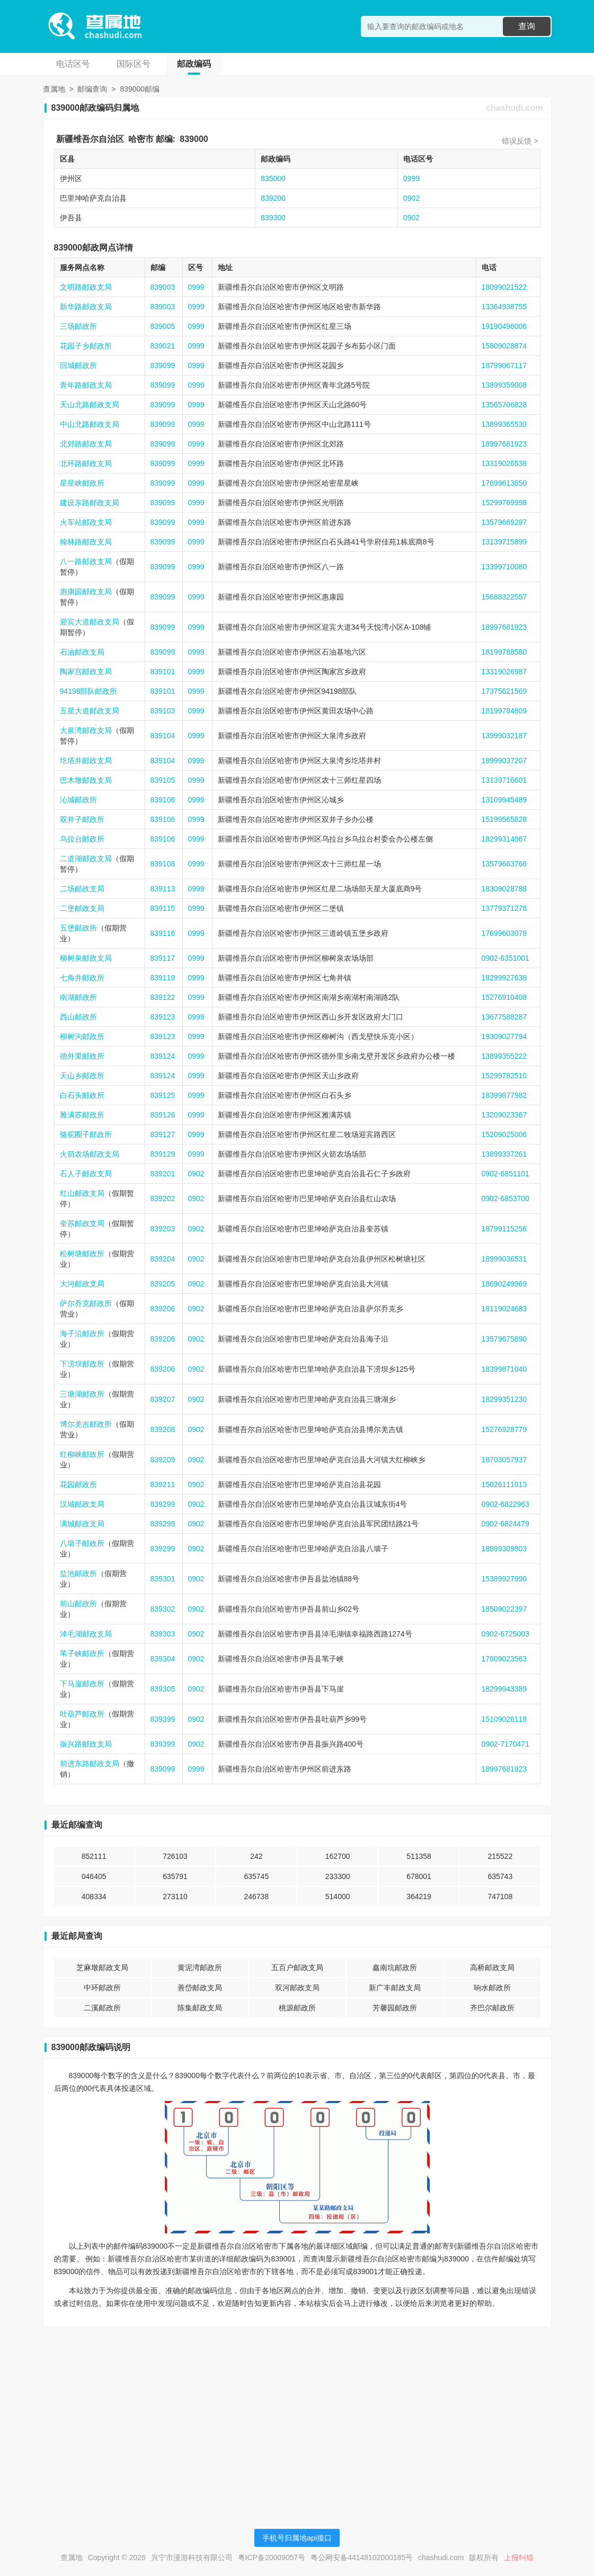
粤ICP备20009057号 (272, 2557)
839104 (162, 735)
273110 (175, 1896)
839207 (162, 1399)
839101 (162, 671)
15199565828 (504, 819)
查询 (526, 26)
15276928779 (504, 1429)
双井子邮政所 (82, 819)
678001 (418, 1876)
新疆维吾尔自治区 (90, 139)
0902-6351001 (505, 958)
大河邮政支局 (82, 1284)
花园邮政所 (78, 1484)
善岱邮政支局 (200, 1987)
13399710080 (504, 566)
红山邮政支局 (82, 1193)
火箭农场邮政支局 (89, 1154)
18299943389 (504, 1689)
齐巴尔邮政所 (492, 2007)
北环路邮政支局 (86, 463)
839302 (162, 1609)
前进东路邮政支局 (89, 1763)
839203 (162, 1228)
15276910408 (504, 997)
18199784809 (504, 710)
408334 (94, 1896)
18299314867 (504, 839)
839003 (162, 287)
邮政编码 (194, 63)
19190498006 (504, 326)
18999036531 (504, 1259)
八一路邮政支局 (86, 561)
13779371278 (504, 908)
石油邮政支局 (82, 652)
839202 (162, 1198)
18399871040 (504, 1369)
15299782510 (504, 1075)
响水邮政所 (492, 1987)
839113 (162, 888)
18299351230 (504, 1399)
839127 (162, 1134)
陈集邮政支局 (200, 2007)
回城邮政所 (78, 365)
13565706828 (504, 404)
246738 (256, 1896)
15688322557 (504, 597)
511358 (418, 1856)
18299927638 (504, 977)
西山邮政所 (78, 1017)
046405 (94, 1876)
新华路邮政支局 (86, 306)
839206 (162, 1308)
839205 (162, 1284)
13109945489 (504, 799)
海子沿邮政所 (82, 1333)
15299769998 (504, 502)
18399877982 (504, 1095)
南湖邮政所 (78, 997)
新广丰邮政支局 (395, 1987)
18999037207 (504, 760)
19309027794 (504, 1036)
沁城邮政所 (78, 799)
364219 (418, 1896)
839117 (162, 958)
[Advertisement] (297, 2409)
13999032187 (504, 735)
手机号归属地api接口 (297, 2538)
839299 (162, 1504)
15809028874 (504, 346)
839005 (162, 326)
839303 (162, 1634)
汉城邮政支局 (82, 1504)
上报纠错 (519, 2557)
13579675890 (504, 1339)
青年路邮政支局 (86, 385)
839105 (162, 780)
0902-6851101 (505, 1173)
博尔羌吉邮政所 (86, 1424)
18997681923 (504, 444)
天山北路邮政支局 (89, 404)
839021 (162, 346)
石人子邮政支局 (86, 1173)
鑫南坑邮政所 (395, 1967)
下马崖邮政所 (82, 1683)
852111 (94, 1856)
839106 (162, 799)
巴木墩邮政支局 (86, 780)
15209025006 (504, 1134)
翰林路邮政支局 (86, 542)
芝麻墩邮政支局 (102, 1967)
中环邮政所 (102, 1987)
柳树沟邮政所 (82, 1036)
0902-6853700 (505, 1198)
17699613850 (504, 483)
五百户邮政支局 (297, 1967)
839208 (162, 1429)
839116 (162, 933)
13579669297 (504, 522)
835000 (273, 178)
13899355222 (504, 1056)
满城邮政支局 (82, 1523)
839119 (162, 977)
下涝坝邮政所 (82, 1363)
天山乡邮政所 (82, 1075)
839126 (162, 1115)
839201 (162, 1173)
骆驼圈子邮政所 (86, 1134)
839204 (162, 1259)
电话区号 (73, 63)
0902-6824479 (505, 1523)
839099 (162, 365)
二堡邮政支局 (82, 908)
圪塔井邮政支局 (86, 760)
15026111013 (504, 1484)
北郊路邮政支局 (86, 444)
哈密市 (141, 139)
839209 (162, 1459)
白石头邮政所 (82, 1095)
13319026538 (504, 463)
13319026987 (504, 671)
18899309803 (504, 1548)
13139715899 (504, 542)
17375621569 (504, 691)
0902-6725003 (505, 1634)
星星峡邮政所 (82, 483)
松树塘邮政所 (82, 1253)
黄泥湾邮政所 (200, 1967)
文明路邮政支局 (86, 287)
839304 (162, 1658)
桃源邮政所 (297, 2007)
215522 (499, 1856)
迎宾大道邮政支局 (89, 622)
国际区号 (133, 63)
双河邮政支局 (297, 1987)
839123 (162, 1017)
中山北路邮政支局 (89, 424)
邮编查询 (92, 89)
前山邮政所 (78, 1603)
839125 (162, 1095)
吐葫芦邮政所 (82, 1714)
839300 (273, 217)
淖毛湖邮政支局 (86, 1634)
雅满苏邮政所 (82, 1115)
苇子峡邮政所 (82, 1653)
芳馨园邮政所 (395, 2007)
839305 (162, 1689)
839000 (194, 139)
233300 (337, 1876)
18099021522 (504, 287)
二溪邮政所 (102, 2007)
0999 (411, 178)
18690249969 (504, 1284)
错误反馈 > (520, 141)
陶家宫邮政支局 (86, 671)
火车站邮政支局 (86, 522)
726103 (175, 1856)
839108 (162, 864)
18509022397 (504, 1609)
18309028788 (504, 888)
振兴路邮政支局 (86, 1744)
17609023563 (504, 1658)
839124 (162, 1056)
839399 (162, 1719)
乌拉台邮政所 (82, 839)
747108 (499, 1896)
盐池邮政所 (78, 1573)
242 (256, 1856)
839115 (162, 908)
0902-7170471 (505, 1744)
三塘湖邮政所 (82, 1394)
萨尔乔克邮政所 (86, 1303)
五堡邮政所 (78, 928)
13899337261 (504, 1154)
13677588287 (504, 1017)
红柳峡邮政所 (82, 1454)
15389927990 (504, 1579)
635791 (175, 1876)
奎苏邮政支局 (82, 1223)
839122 (162, 997)
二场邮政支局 (82, 888)
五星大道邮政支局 (89, 710)
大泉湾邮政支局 (86, 730)
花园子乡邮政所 (86, 346)
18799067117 (504, 365)
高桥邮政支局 (492, 1967)
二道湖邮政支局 (86, 858)
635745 (256, 1876)
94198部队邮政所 (89, 691)
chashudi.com (514, 107)
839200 (273, 198)
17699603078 (504, 933)
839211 (162, 1484)
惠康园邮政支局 (86, 591)
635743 (499, 1876)
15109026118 (504, 1719)
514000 (337, 1896)
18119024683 (504, 1308)
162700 (337, 1856)
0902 (411, 198)
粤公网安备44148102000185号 (362, 2557)
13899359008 (504, 385)
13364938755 (504, 306)
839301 (162, 1579)
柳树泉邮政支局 (86, 958)
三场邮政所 (78, 326)
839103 (162, 710)
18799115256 (504, 1228)
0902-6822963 (505, 1504)
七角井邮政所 (82, 977)
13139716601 (504, 780)
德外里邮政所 (82, 1056)
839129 (162, 1154)
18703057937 (504, 1459)
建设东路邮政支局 (89, 502)
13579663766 (504, 864)
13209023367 (504, 1115)
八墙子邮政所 (82, 1543)
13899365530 (504, 424)
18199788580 (504, 652)
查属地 (54, 89)
